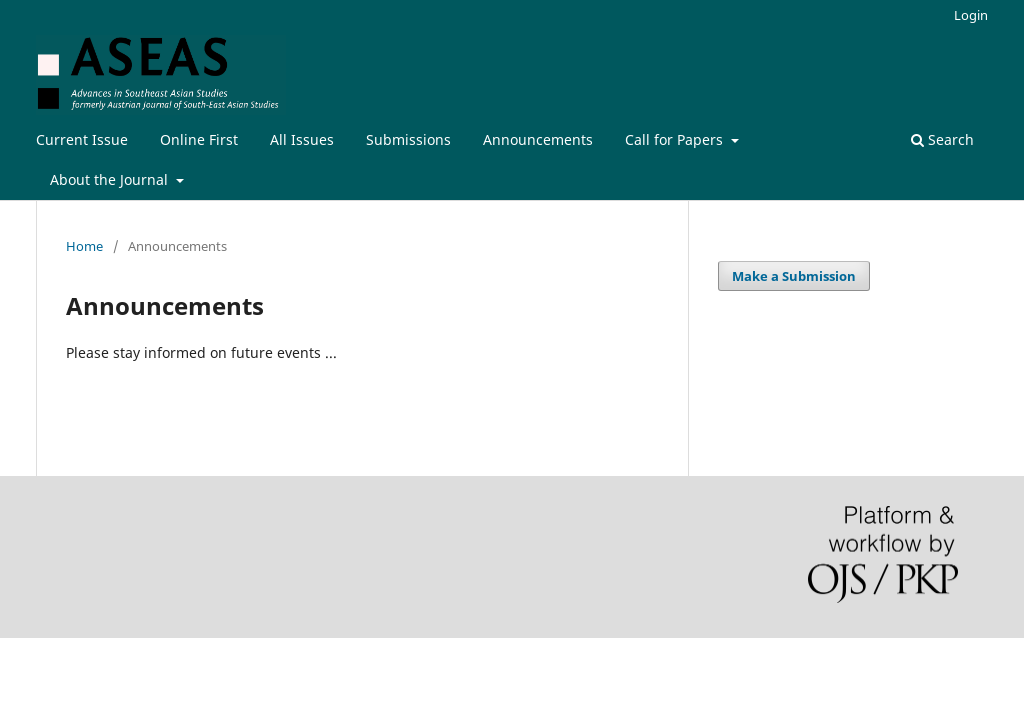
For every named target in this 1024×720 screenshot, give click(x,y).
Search (942, 139)
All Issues (302, 139)
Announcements (538, 139)
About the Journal (111, 179)
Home (84, 246)
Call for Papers (676, 139)
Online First (199, 139)
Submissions (408, 139)
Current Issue (82, 139)
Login (971, 15)
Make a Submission (794, 276)
